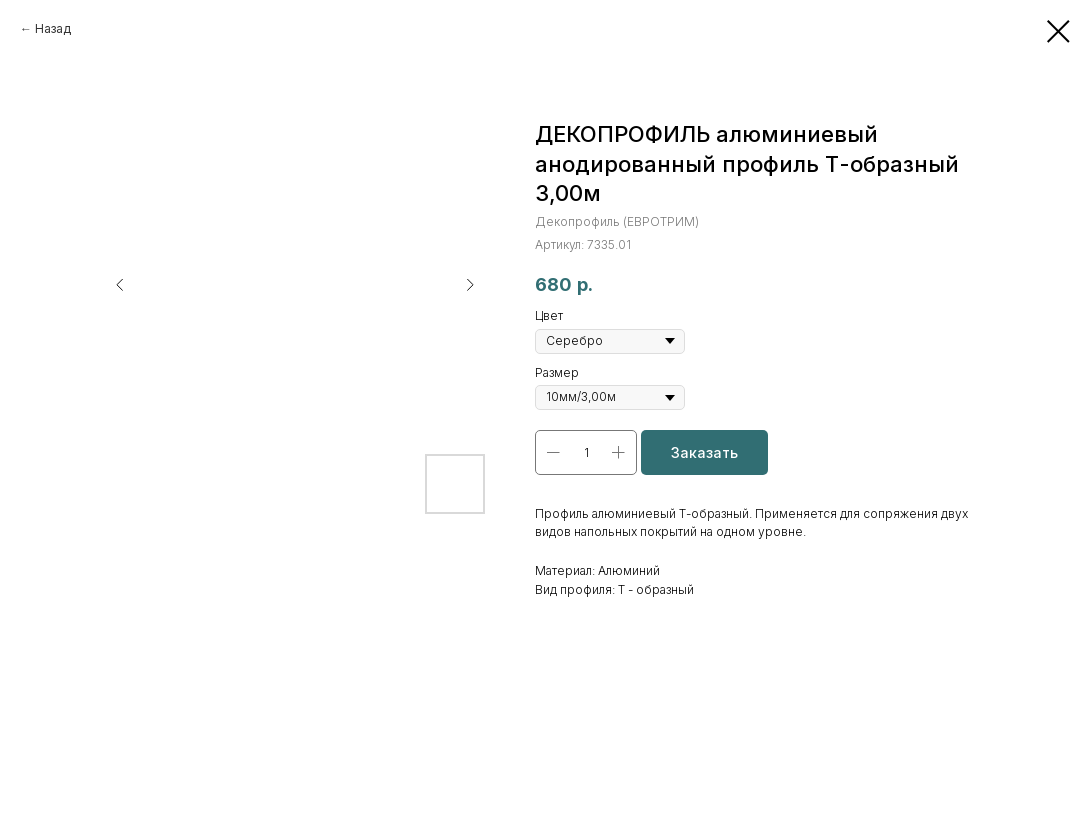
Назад (53, 28)
